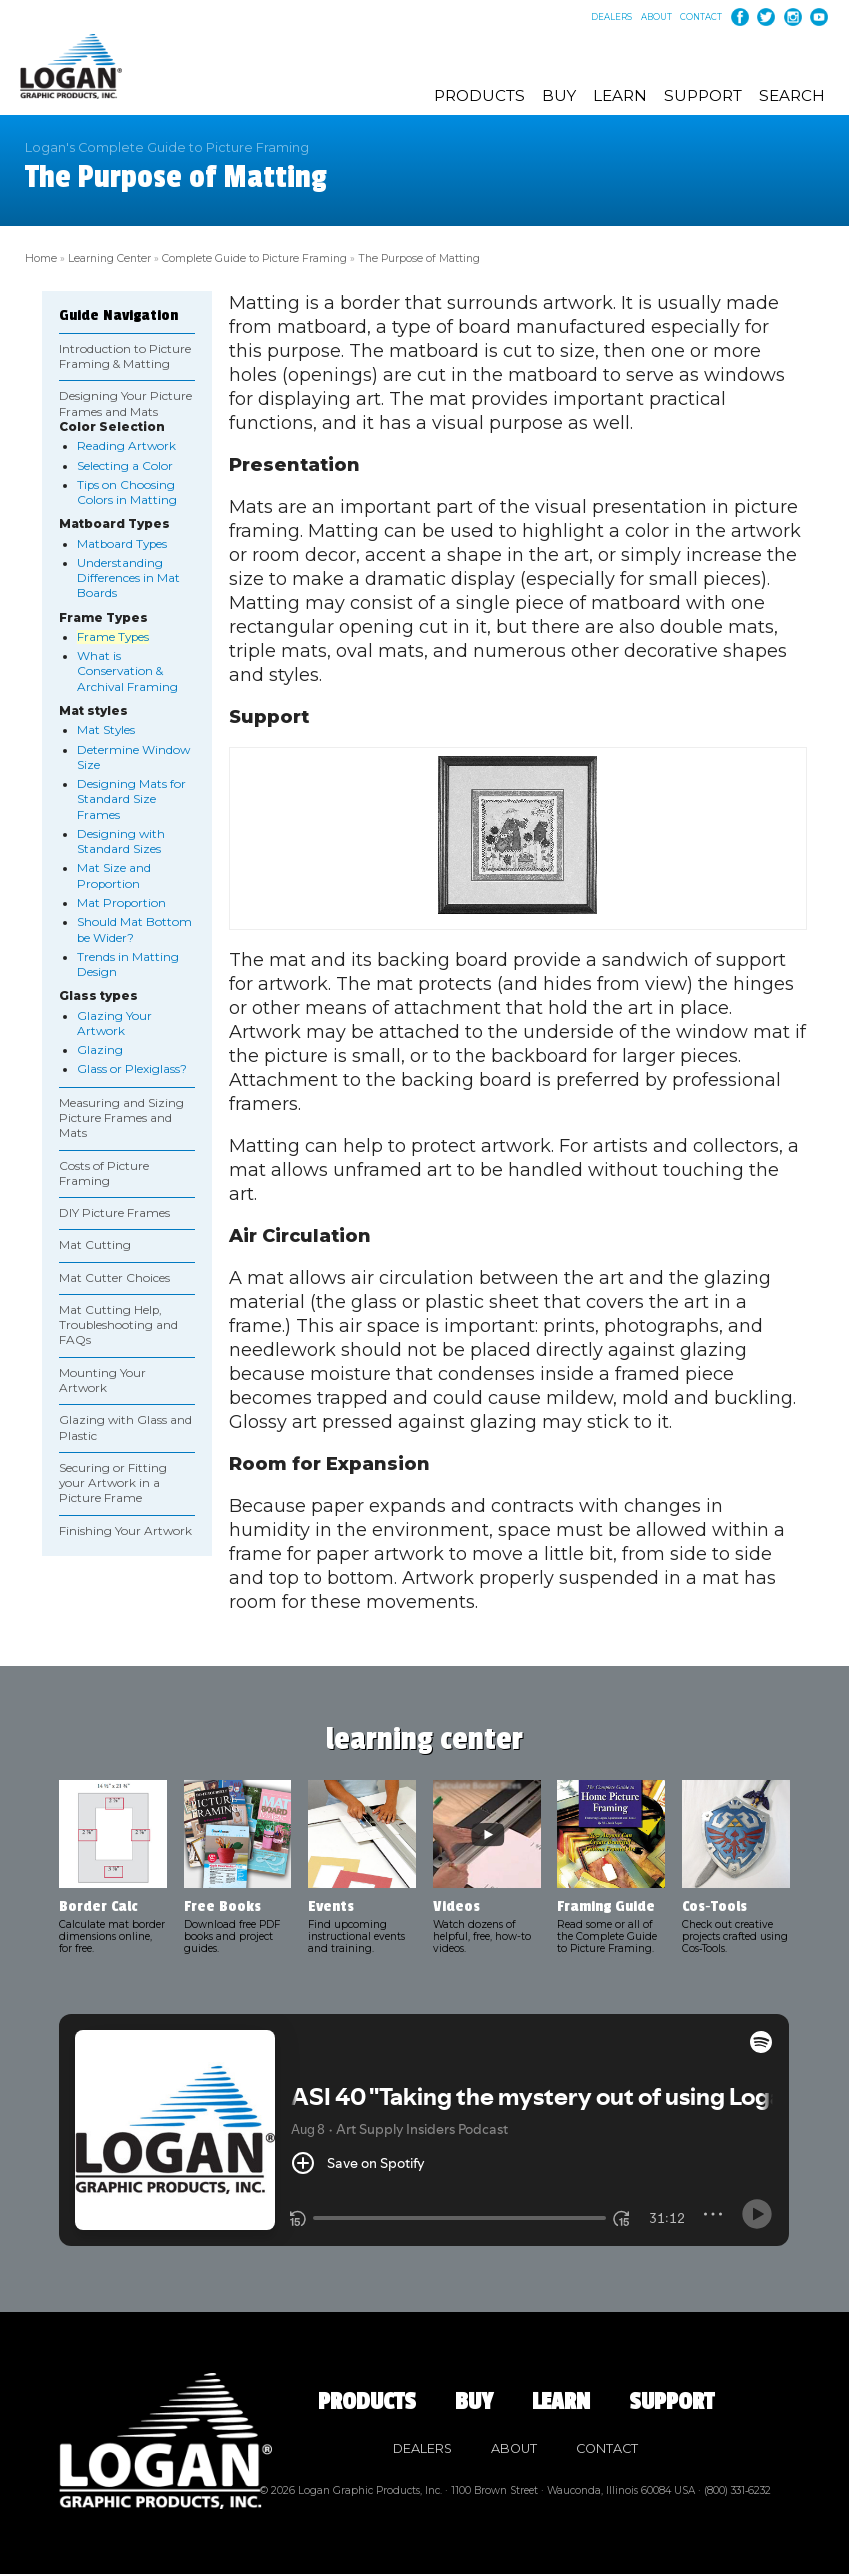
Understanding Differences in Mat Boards (128, 576)
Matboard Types (122, 542)
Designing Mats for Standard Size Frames (131, 797)
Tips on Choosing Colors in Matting (127, 490)
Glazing (100, 1048)
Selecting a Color (125, 464)
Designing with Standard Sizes (121, 839)
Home (40, 257)
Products (479, 95)
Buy (559, 95)
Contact (701, 17)
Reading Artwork (126, 445)
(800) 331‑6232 (737, 2488)
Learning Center (106, 257)
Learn (620, 95)
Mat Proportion (121, 901)
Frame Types (113, 635)
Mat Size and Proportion (114, 874)
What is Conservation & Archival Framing (127, 669)
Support (703, 95)
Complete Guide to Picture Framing (246, 257)
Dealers (611, 17)
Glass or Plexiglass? (132, 1068)
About (656, 17)
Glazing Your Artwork (114, 1021)
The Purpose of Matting (405, 257)
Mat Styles (106, 728)
